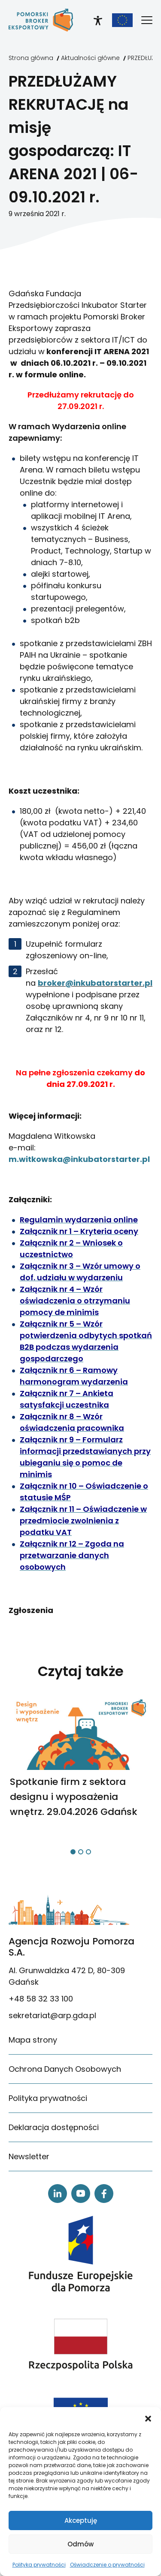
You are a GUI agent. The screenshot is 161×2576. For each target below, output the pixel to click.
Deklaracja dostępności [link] (54, 2127)
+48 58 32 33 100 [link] (41, 1998)
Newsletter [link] (29, 2156)
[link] (41, 20)
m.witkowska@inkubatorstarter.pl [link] (79, 1159)
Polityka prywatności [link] (39, 2564)
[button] (148, 2417)
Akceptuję (80, 2520)
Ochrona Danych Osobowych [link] (65, 2069)
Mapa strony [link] (33, 2039)
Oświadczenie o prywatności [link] (107, 2564)
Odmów (80, 2544)
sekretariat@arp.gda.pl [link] (52, 2015)
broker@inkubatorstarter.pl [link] (95, 983)
